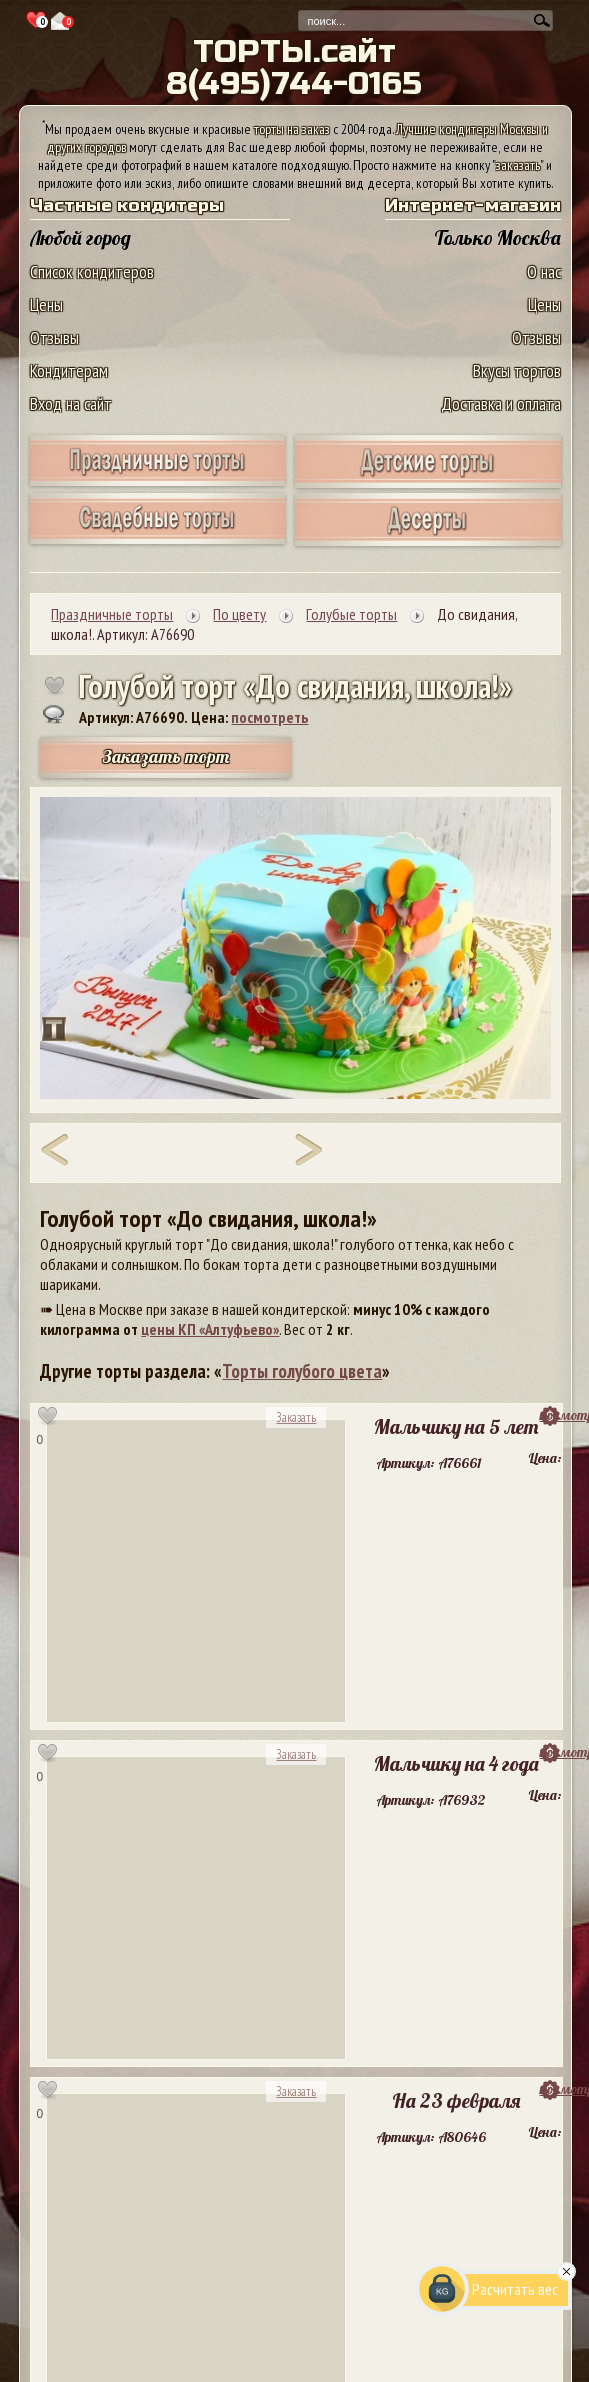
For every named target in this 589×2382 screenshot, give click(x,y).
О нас (544, 271)
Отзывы (54, 337)
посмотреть (269, 717)
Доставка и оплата (501, 403)
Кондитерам (69, 370)
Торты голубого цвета (302, 1371)
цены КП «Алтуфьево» (210, 1329)
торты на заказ (292, 129)
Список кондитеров (92, 271)
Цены (46, 304)
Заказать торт (166, 756)
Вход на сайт (71, 403)
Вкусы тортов (517, 370)
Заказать (296, 1417)
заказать (518, 165)
